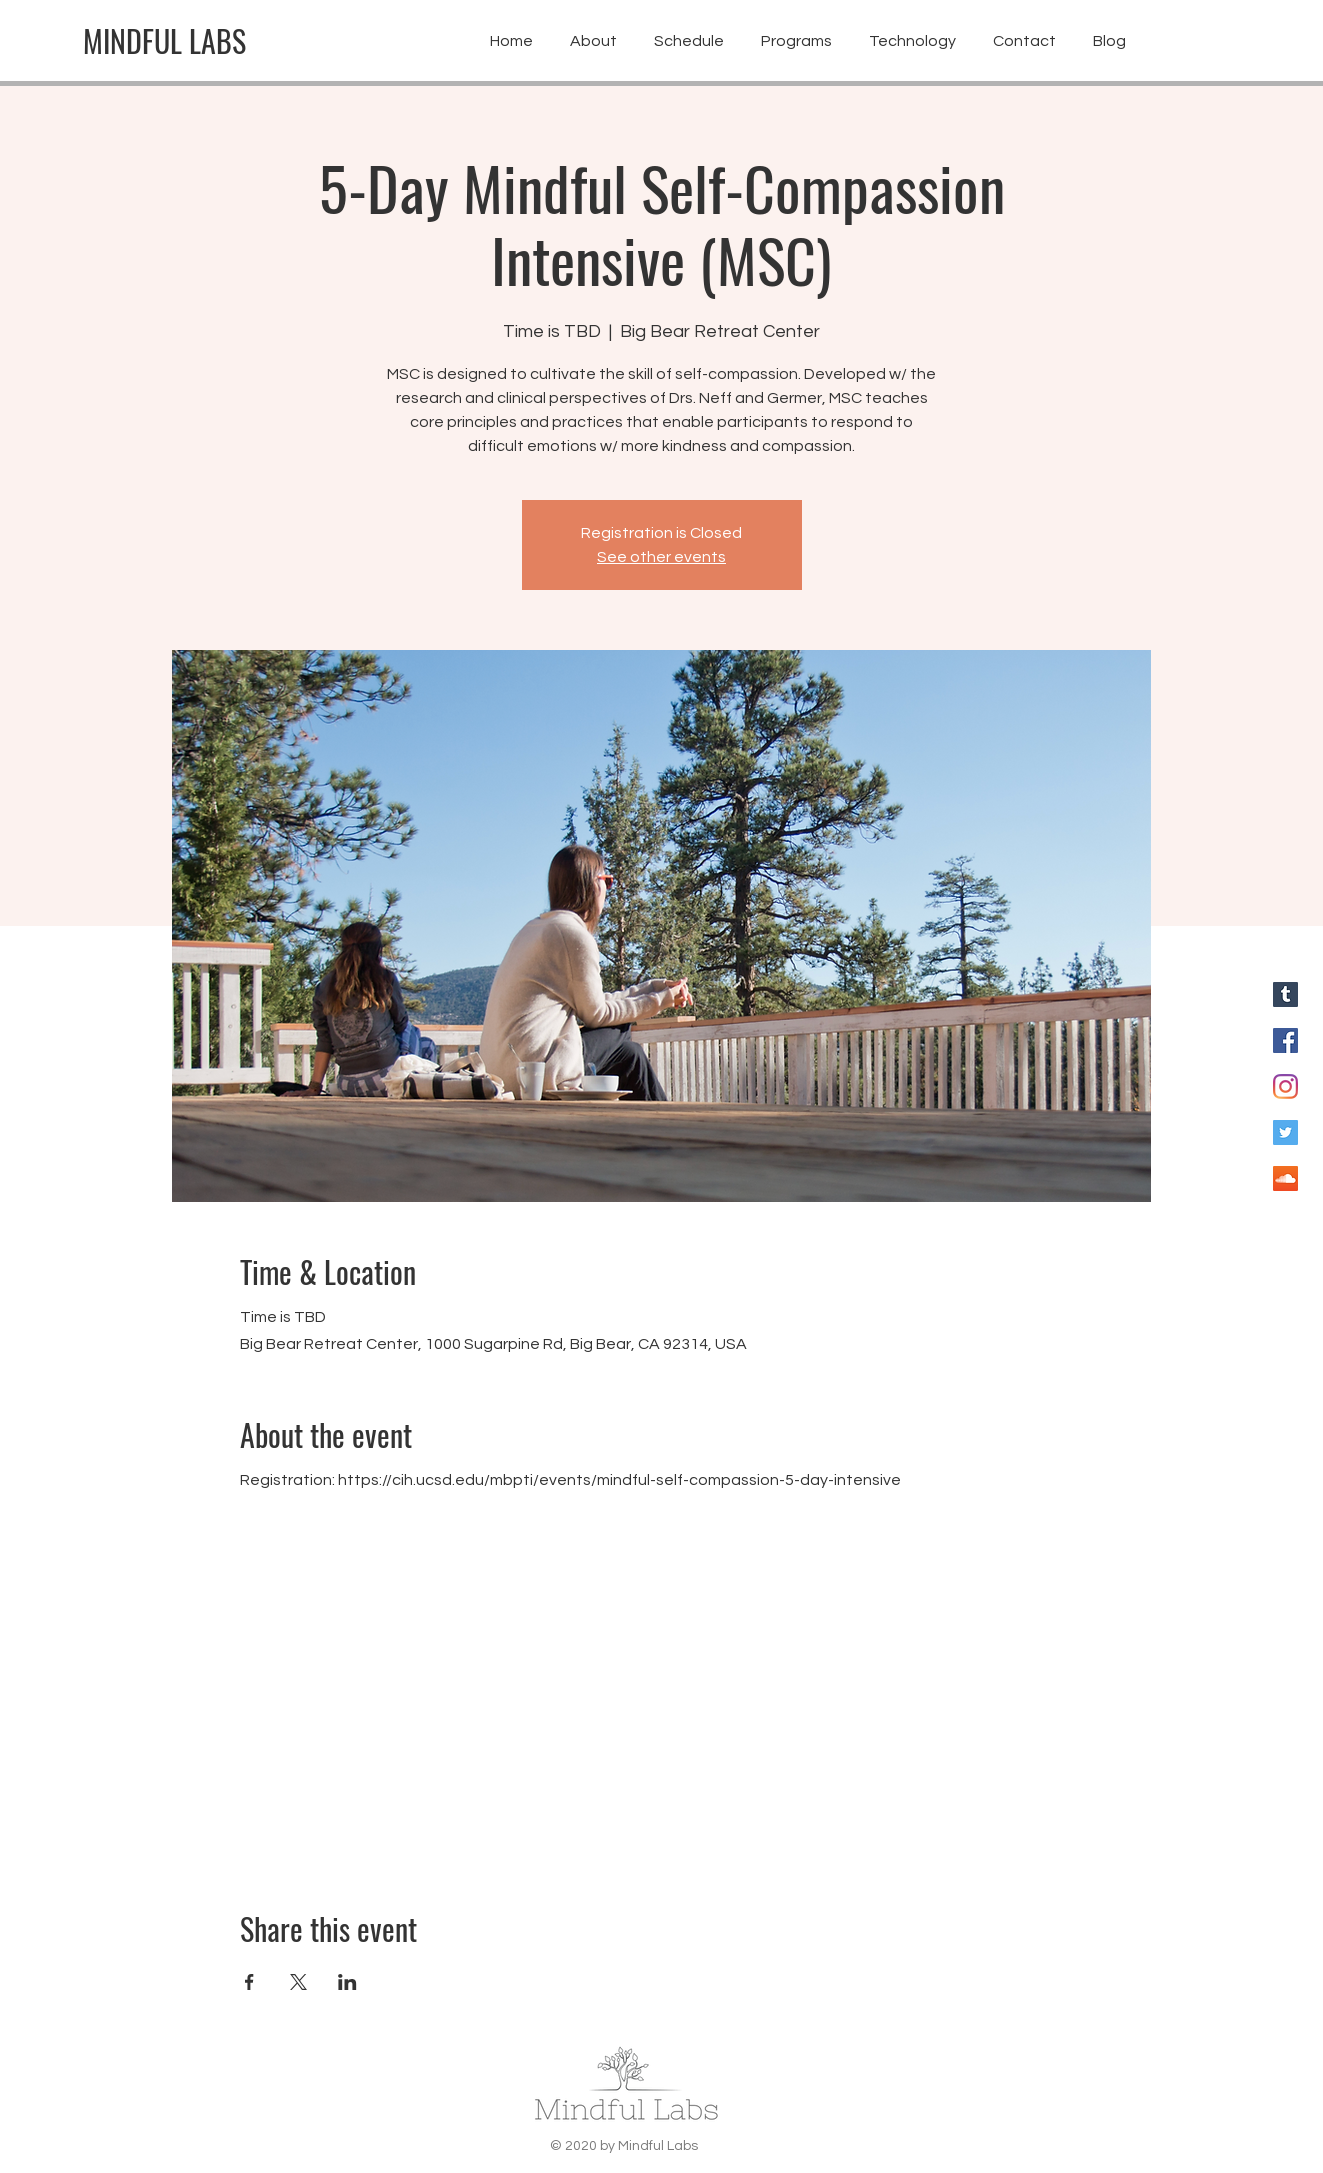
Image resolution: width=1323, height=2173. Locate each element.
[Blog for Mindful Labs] (1285, 994)
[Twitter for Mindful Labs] (1285, 1132)
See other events (661, 557)
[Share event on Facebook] (249, 1982)
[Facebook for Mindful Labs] (1285, 1040)
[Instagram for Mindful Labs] (1285, 1086)
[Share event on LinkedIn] (347, 1982)
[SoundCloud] (1285, 1178)
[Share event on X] (298, 1982)
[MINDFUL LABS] (164, 41)
